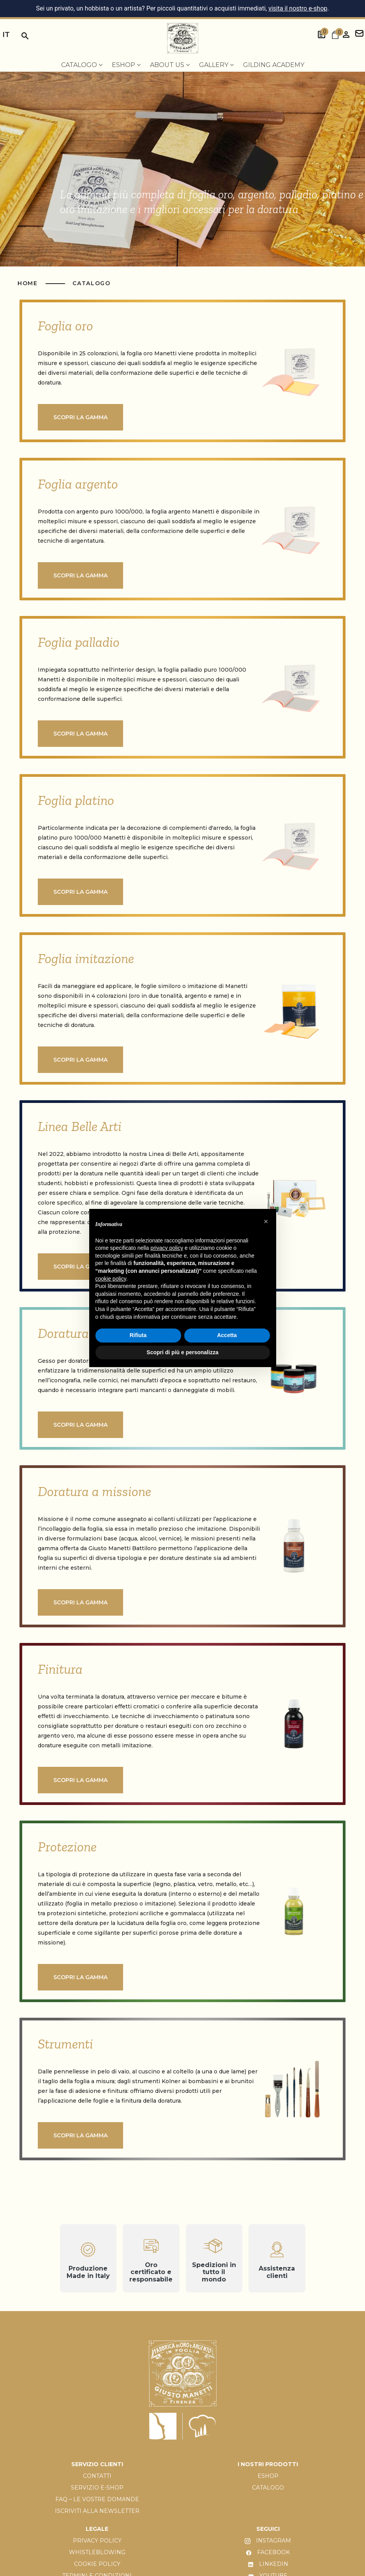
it (6, 34)
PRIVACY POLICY (97, 2540)
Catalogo (91, 283)
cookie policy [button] (110, 1279)
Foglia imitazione (86, 958)
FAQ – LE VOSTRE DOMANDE (97, 2499)
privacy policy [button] (166, 1248)
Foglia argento (78, 484)
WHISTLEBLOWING (97, 2552)
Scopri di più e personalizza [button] (182, 1352)
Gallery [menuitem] (216, 65)
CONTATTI (97, 2475)
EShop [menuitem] (126, 65)
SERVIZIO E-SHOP (97, 2487)
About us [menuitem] (170, 65)
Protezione (67, 1846)
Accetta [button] (227, 1335)
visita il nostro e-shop (297, 8)
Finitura (60, 1669)
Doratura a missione (94, 1491)
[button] (266, 1221)
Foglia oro (65, 326)
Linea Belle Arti (80, 1126)
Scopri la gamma (80, 417)
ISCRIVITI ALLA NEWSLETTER (97, 2510)
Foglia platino (76, 800)
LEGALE (97, 2528)
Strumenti (65, 2044)
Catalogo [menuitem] (81, 65)
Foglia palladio (79, 642)
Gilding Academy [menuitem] (273, 65)
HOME (29, 283)
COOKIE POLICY (97, 2563)
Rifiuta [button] (138, 1335)
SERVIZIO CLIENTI (97, 2464)
